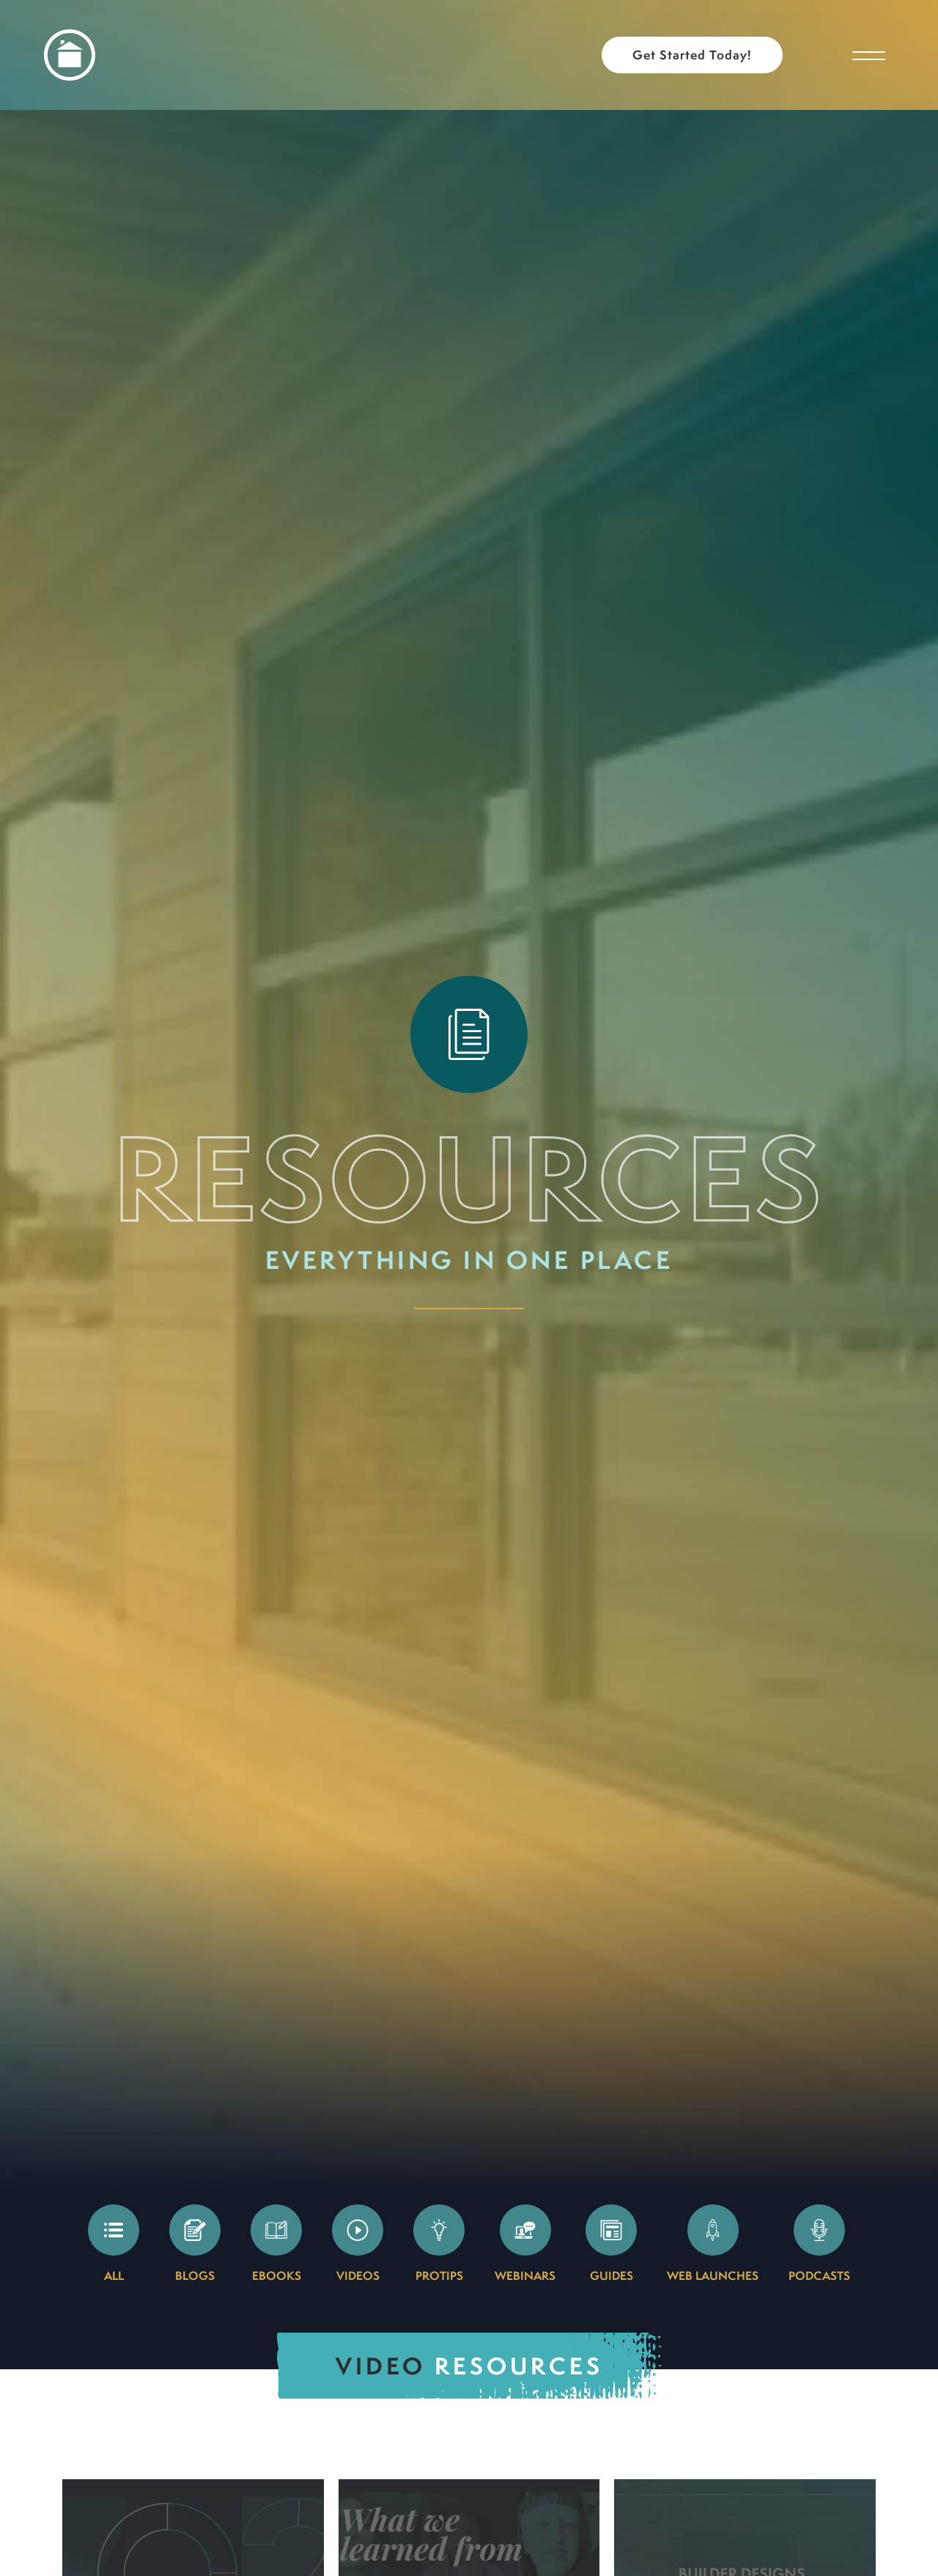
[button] (699, 55)
